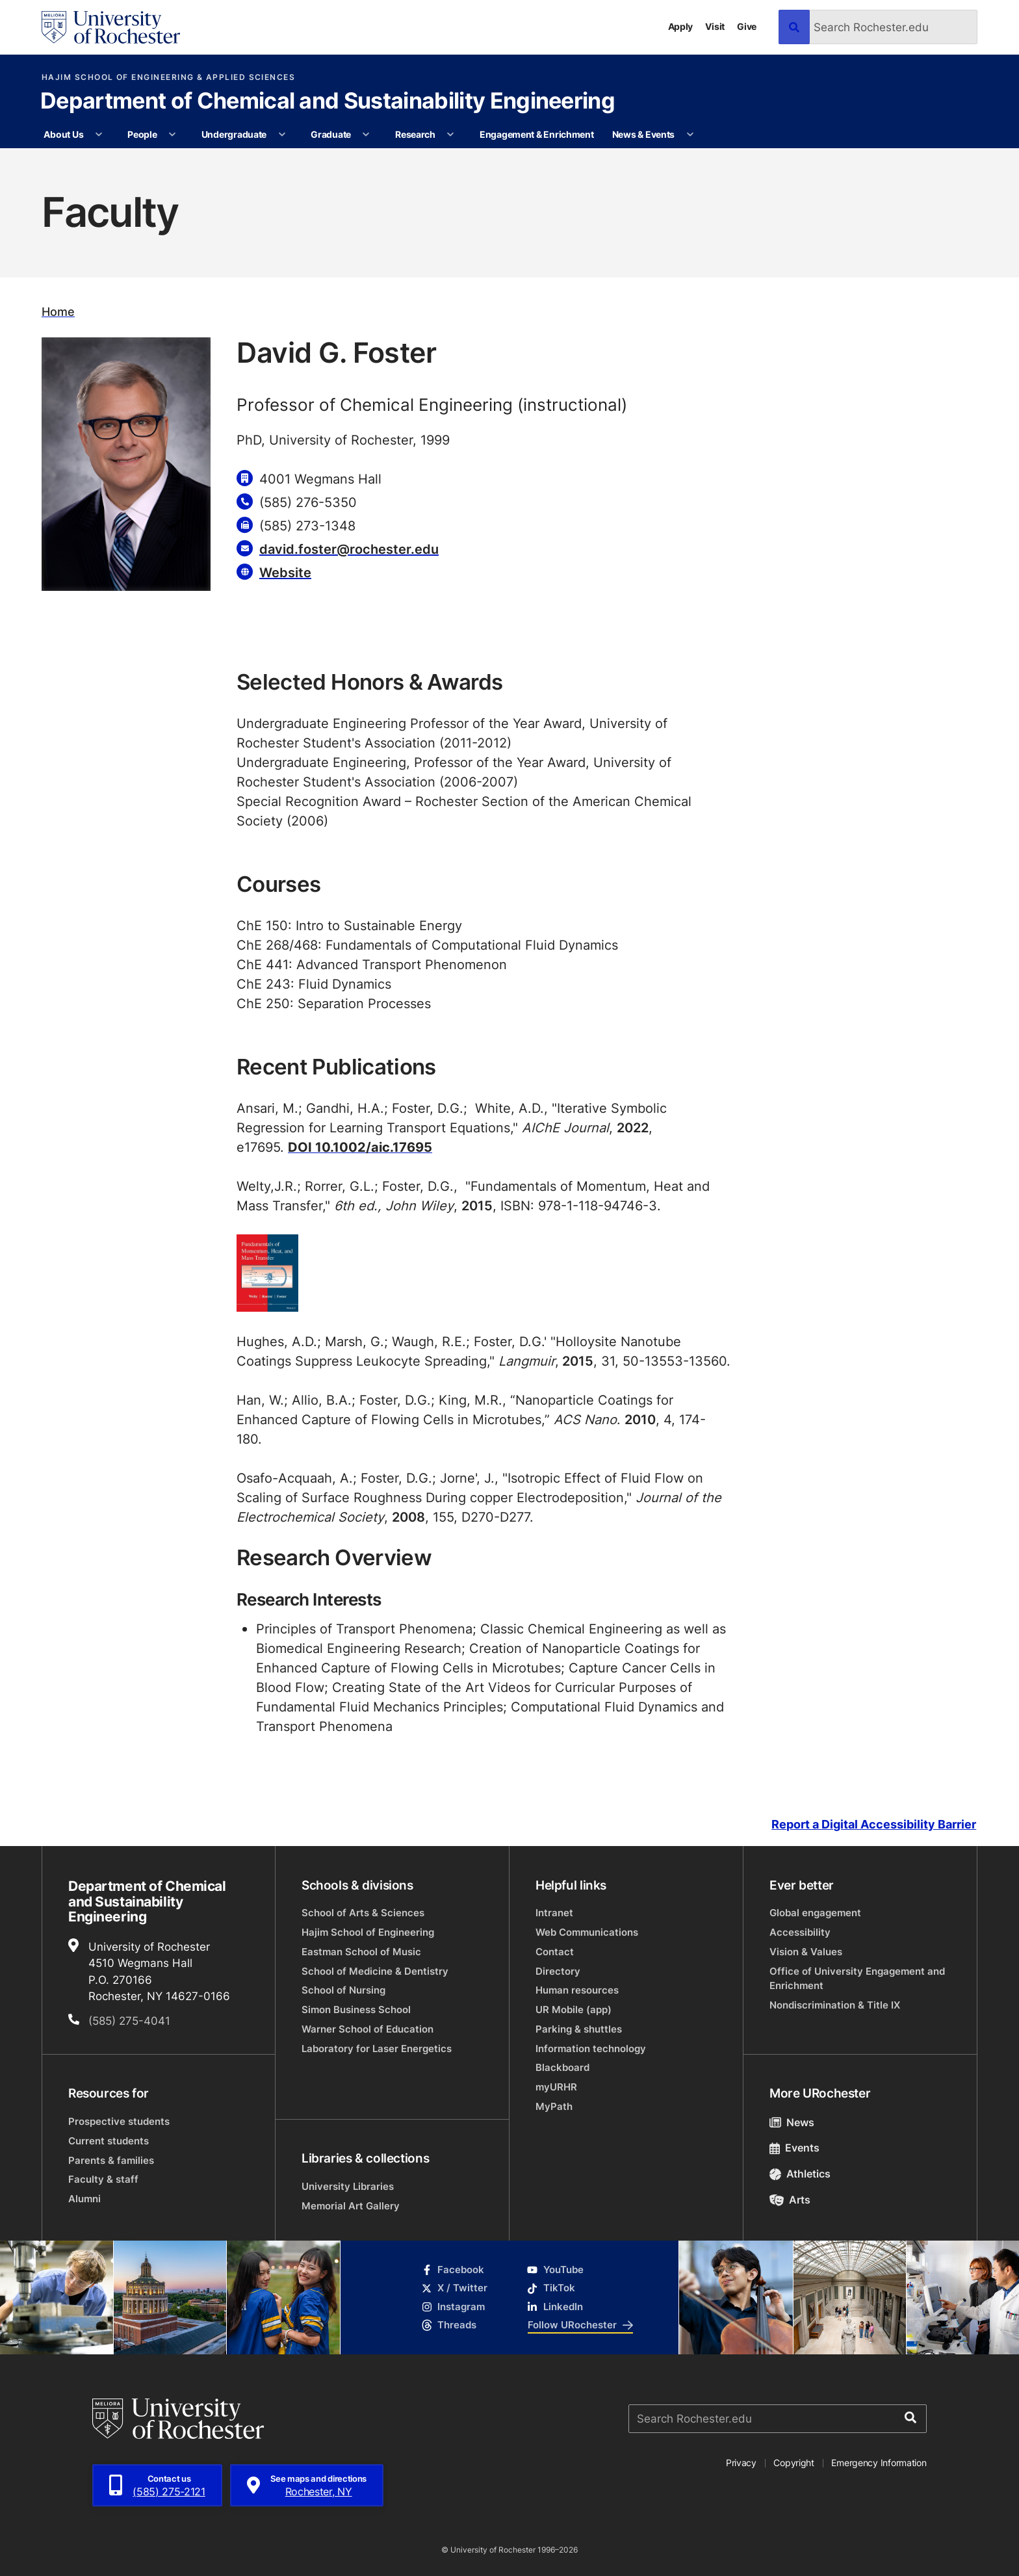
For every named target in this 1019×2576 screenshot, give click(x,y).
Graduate (331, 134)
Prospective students (119, 2121)
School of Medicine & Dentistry (375, 1971)
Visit (715, 26)
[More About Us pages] (99, 134)
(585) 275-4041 (129, 2020)
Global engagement (815, 1912)
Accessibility (800, 1932)
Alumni (84, 2198)
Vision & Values (805, 1951)
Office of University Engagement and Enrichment (857, 1978)
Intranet (554, 1912)
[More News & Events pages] (690, 134)
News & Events (643, 134)
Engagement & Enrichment (537, 134)
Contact (554, 1951)
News (791, 2122)
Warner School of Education (367, 2029)
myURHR (556, 2087)
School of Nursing (343, 1990)
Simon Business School (356, 2009)
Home (58, 312)
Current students (108, 2141)
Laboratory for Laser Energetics (377, 2048)
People (142, 134)
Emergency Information (878, 2462)
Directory (557, 1971)
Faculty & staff (103, 2179)
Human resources (577, 1990)
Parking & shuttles (578, 2029)
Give (746, 26)
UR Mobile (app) (573, 2009)
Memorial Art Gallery (351, 2206)
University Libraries (348, 2186)
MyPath (554, 2106)
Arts (789, 2199)
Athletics (800, 2173)
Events (794, 2147)
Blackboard (562, 2067)
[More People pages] (172, 134)
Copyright (793, 2462)
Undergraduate (233, 134)
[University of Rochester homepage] (111, 27)
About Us (63, 134)
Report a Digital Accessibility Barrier (873, 1824)
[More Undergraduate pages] (282, 134)
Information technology (590, 2048)
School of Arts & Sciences (363, 1912)
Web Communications (586, 1932)
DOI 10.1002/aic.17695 (360, 1147)
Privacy (741, 2462)
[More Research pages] (450, 134)
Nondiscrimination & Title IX (834, 2005)
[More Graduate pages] (366, 134)
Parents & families (111, 2160)
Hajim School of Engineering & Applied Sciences (168, 77)
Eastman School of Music (361, 1951)
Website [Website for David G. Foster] (285, 572)
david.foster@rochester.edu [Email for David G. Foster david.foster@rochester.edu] (349, 549)
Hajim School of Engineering (368, 1932)
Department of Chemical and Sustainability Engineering (327, 102)
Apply (680, 26)
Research (415, 134)
